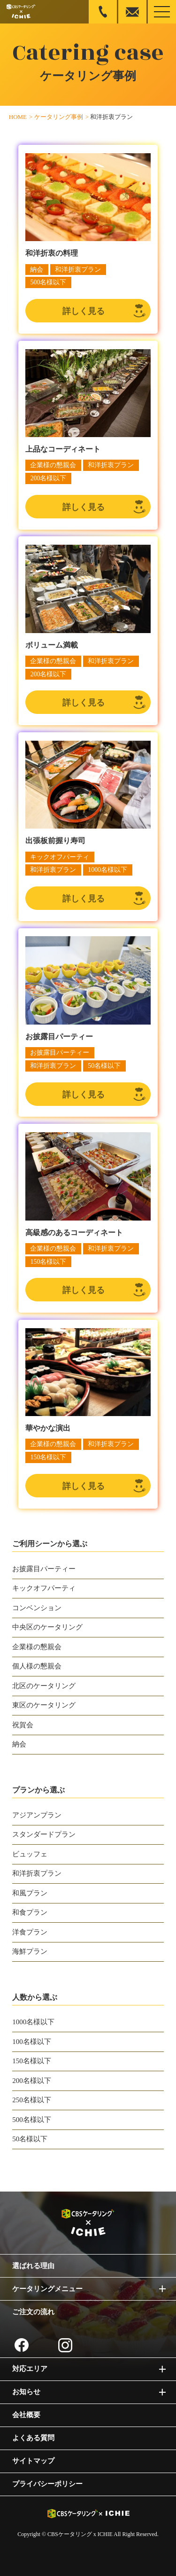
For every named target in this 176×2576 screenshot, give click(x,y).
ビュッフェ (29, 1854)
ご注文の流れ (33, 2312)
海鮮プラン (29, 1951)
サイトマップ (33, 2461)
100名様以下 (31, 2041)
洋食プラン (29, 1932)
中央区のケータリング (47, 1627)
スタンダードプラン (44, 1834)
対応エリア (29, 2368)
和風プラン (29, 1893)
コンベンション (36, 1608)
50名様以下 (29, 2139)
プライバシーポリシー (47, 2484)
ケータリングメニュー (47, 2289)
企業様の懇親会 (36, 1647)
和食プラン (29, 1912)
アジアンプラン (36, 1815)
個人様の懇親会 (36, 1666)
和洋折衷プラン (36, 1873)
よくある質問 (33, 2438)
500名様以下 (31, 2119)
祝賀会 (22, 1725)
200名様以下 (31, 2080)
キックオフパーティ (44, 1588)
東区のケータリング (44, 1705)
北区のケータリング (44, 1686)
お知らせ (26, 2392)
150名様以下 (31, 2061)
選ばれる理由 (33, 2266)
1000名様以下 (33, 2022)
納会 (19, 1744)
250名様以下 (31, 2100)
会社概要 (26, 2415)
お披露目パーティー (44, 1569)
